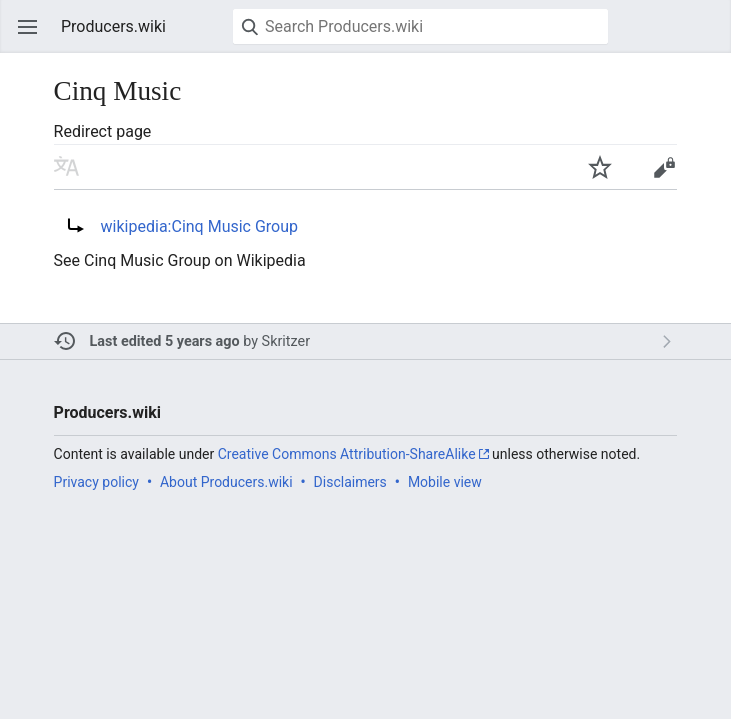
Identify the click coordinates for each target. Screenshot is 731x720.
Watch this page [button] (600, 167)
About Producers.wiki (226, 482)
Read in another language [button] (67, 167)
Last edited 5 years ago (165, 341)
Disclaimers (350, 482)
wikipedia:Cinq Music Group (199, 226)
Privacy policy (96, 482)
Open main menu (28, 27)
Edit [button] (664, 167)
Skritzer (286, 341)
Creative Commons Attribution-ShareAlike (347, 454)
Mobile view (445, 482)
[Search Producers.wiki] (420, 26)
